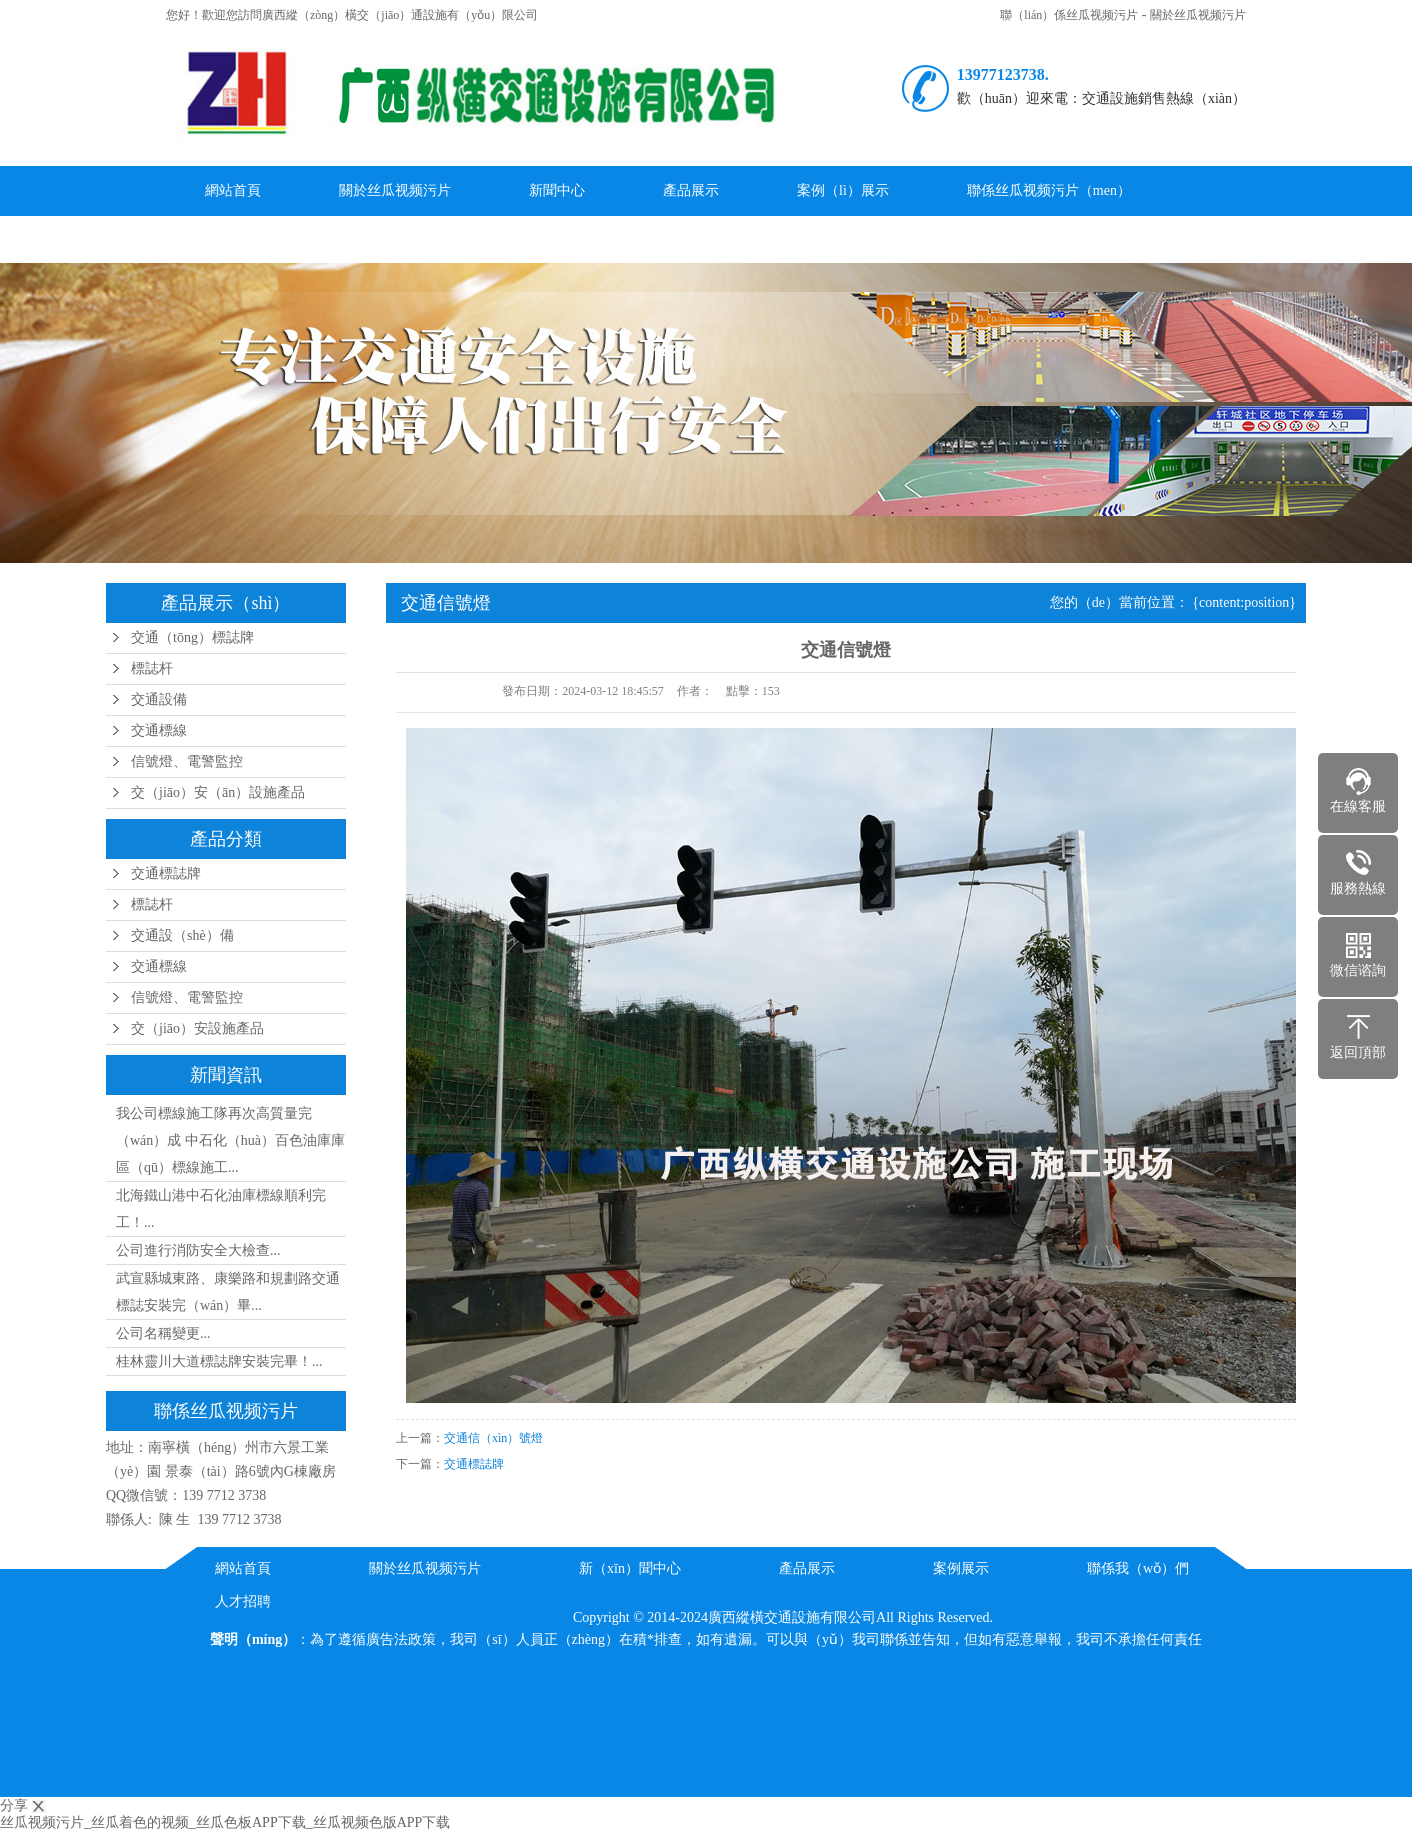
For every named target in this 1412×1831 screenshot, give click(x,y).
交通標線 (159, 730)
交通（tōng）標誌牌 (192, 637)
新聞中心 (557, 190)
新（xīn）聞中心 (630, 1568)
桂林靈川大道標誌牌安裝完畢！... (219, 1361)
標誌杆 (152, 668)
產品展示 (691, 190)
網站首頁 (233, 190)
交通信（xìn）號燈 (493, 1438)
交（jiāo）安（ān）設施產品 (218, 792)
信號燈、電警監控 (187, 761)
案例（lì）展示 (843, 190)
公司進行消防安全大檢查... (198, 1250)
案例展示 (961, 1568)
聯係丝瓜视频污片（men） (1049, 190)
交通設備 (159, 699)
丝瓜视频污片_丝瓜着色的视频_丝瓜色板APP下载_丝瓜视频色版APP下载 (225, 1822)
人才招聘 (243, 1601)
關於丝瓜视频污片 (1198, 15)
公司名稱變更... (163, 1333)
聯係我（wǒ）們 (1138, 1568)
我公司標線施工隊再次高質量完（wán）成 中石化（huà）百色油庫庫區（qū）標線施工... (230, 1140)
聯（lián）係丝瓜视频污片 (1069, 15)
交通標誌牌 (166, 873)
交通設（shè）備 (182, 935)
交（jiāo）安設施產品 (197, 1028)
